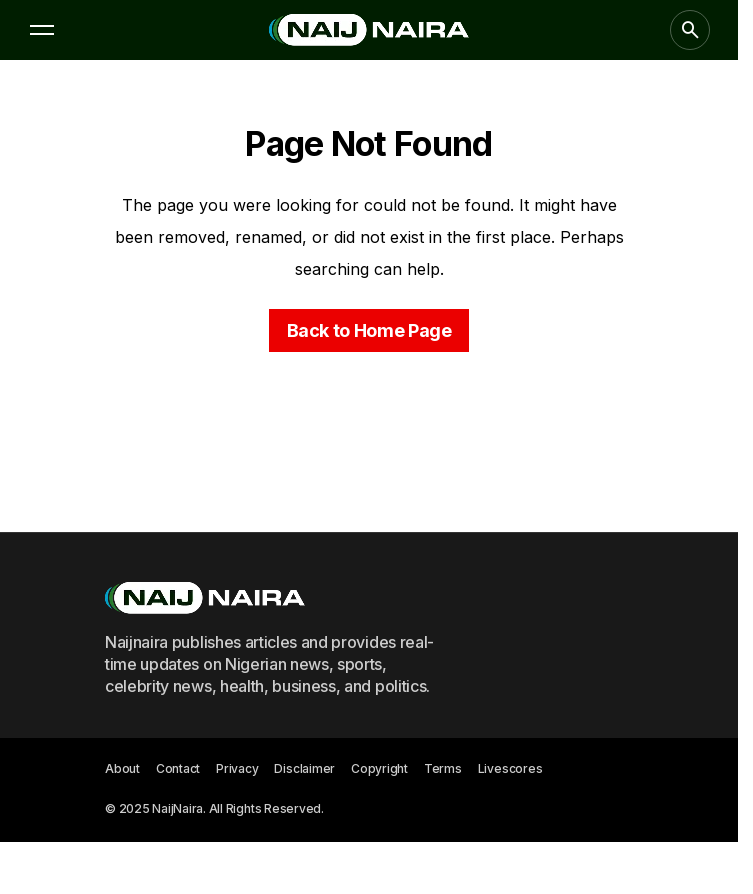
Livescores (510, 768)
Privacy (237, 768)
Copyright (379, 768)
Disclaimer (304, 768)
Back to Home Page (369, 330)
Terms (443, 768)
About (122, 768)
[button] (42, 30)
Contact (178, 768)
